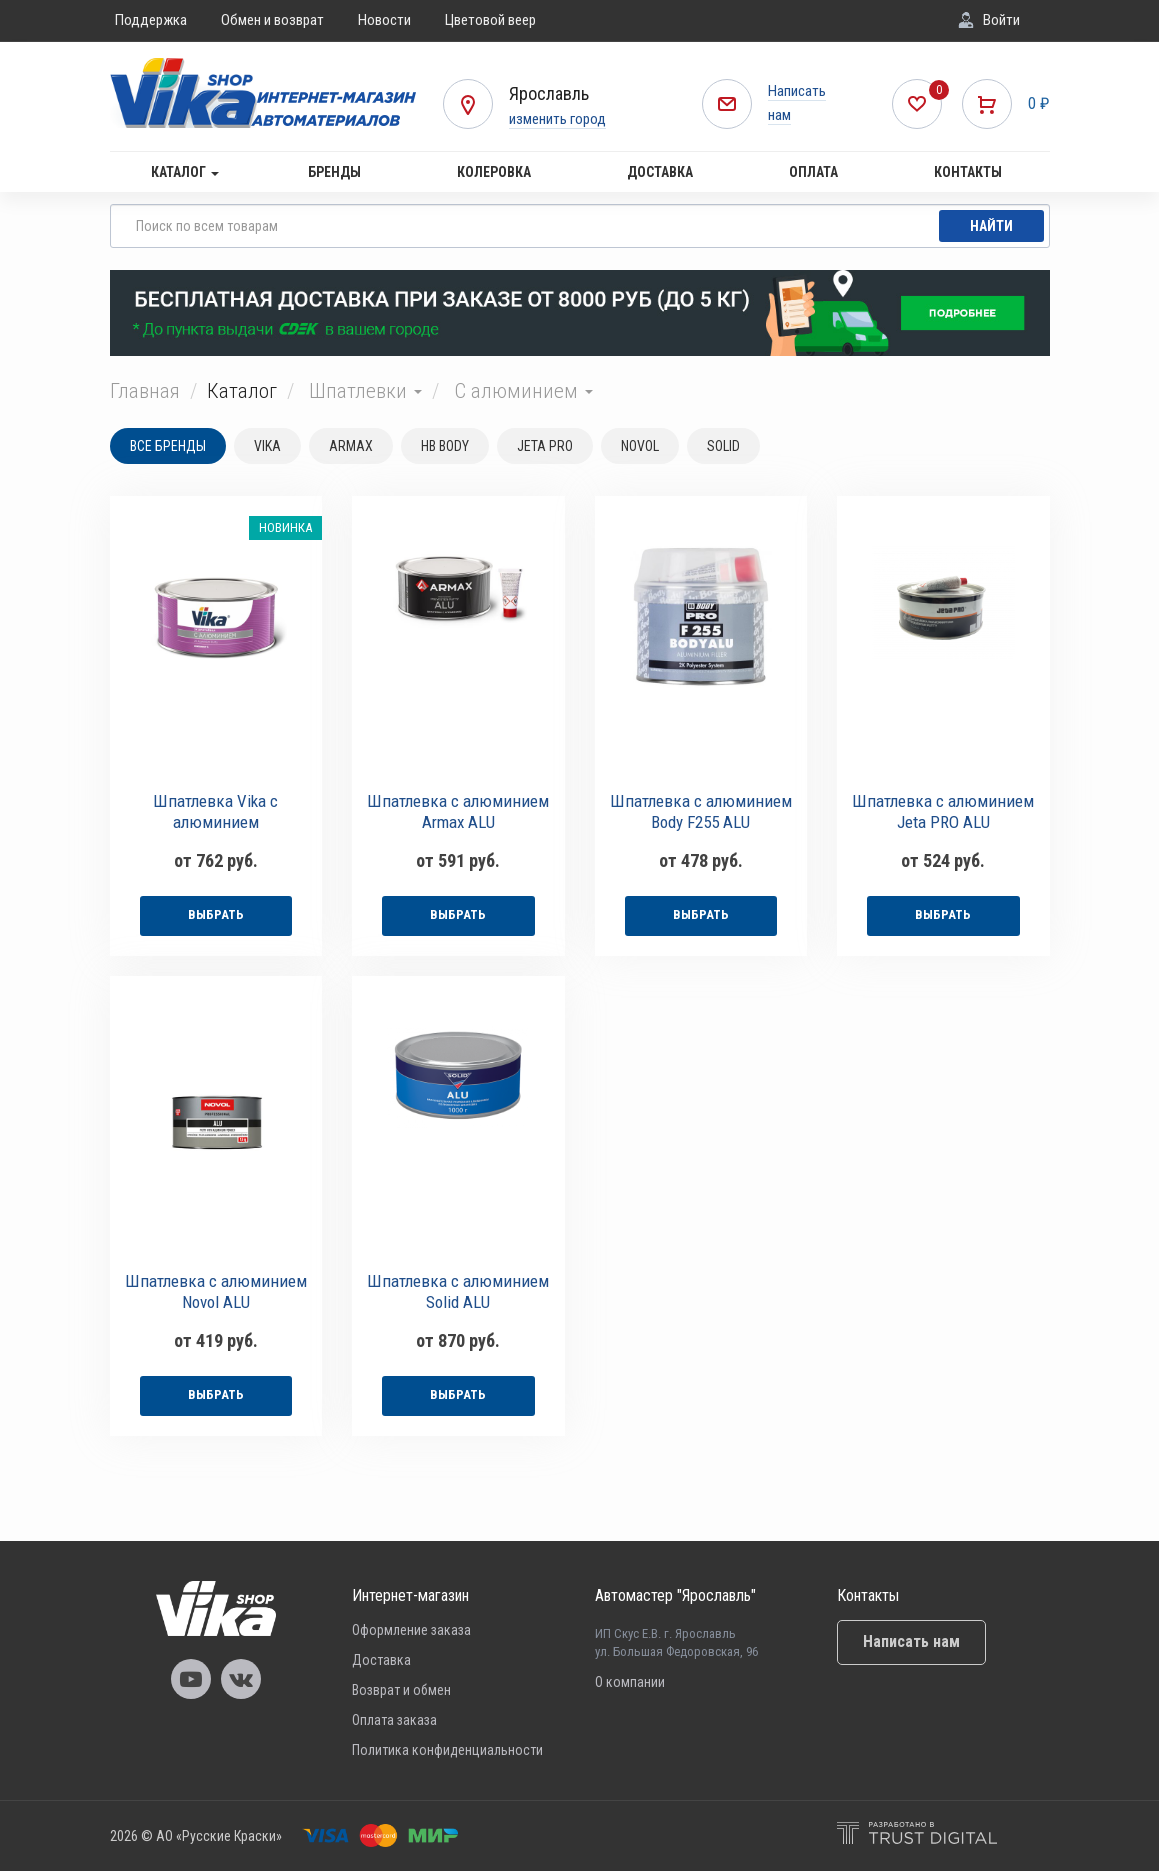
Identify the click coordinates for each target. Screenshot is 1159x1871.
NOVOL (640, 446)
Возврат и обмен (401, 1690)
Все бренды (168, 446)
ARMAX (351, 446)
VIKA (267, 446)
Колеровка (494, 172)
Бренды (334, 172)
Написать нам (911, 1641)
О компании (630, 1682)
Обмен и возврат (272, 20)
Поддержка (151, 20)
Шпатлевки (365, 391)
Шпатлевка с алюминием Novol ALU (216, 1291)
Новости (384, 20)
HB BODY (445, 446)
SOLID (723, 446)
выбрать (216, 914)
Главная (145, 391)
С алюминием (523, 391)
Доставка (660, 172)
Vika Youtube (191, 1679)
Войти (1001, 20)
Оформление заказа (411, 1630)
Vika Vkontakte (241, 1679)
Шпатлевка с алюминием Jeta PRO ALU (943, 811)
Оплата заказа (394, 1720)
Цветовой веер (490, 20)
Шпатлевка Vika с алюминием (215, 811)
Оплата (813, 172)
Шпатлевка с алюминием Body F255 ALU (701, 811)
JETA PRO (545, 446)
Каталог (185, 172)
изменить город (557, 119)
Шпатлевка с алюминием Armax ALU (458, 811)
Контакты (968, 172)
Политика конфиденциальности (447, 1750)
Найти (991, 226)
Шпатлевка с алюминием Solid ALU (458, 1291)
